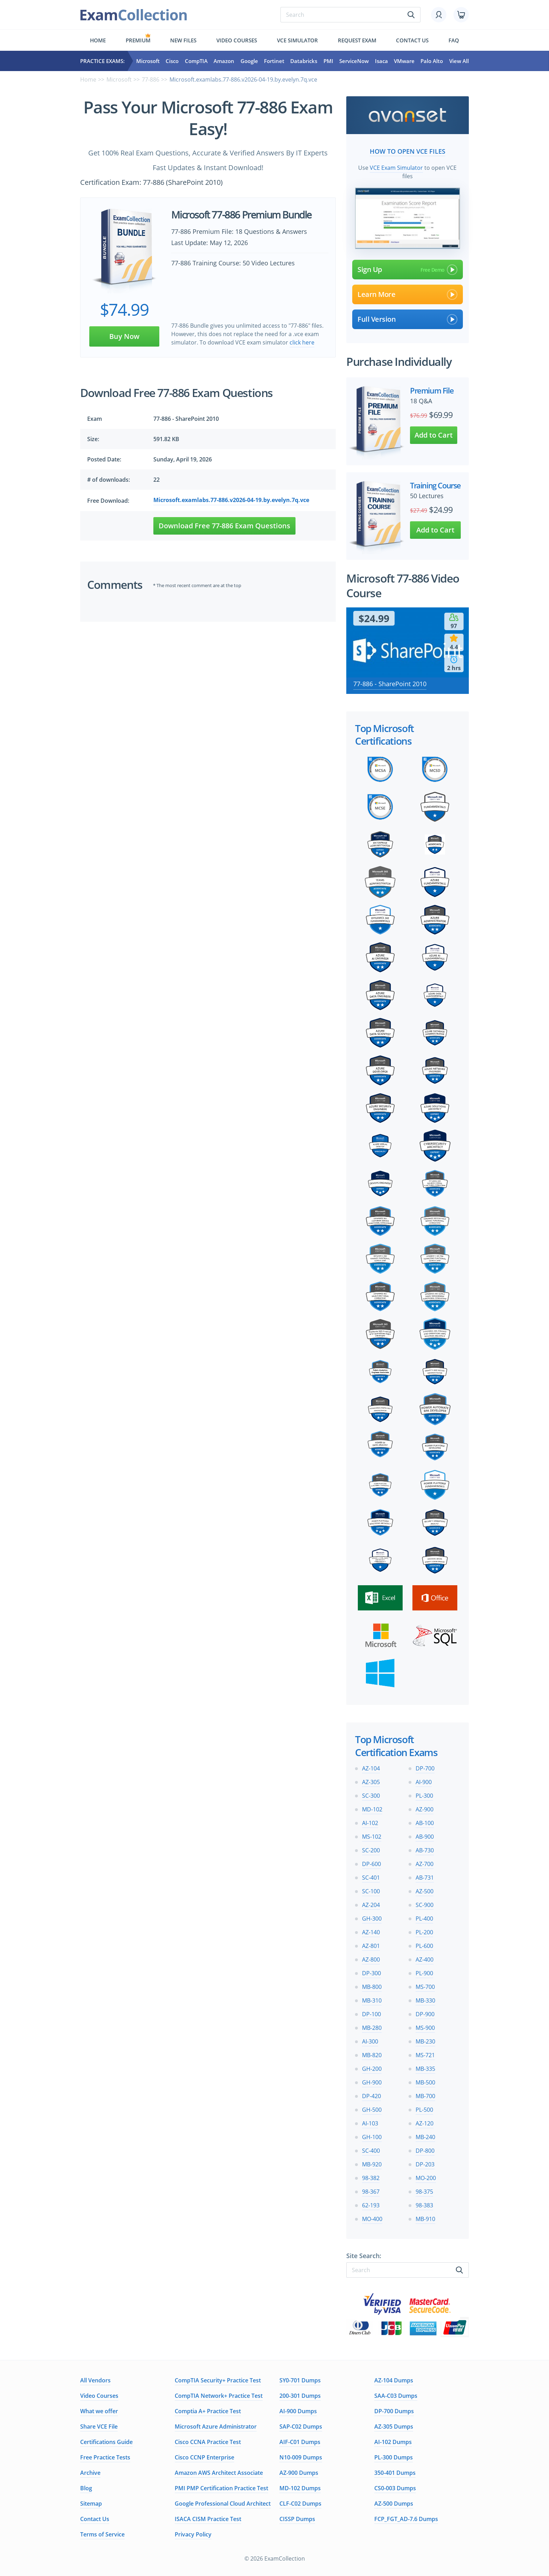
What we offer (99, 2410)
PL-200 (424, 1931)
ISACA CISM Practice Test (208, 2518)
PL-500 (424, 2109)
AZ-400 (424, 1959)
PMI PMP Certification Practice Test (221, 2487)
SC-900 (424, 1904)
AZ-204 (371, 1904)
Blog (86, 2487)
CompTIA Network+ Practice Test (219, 2395)
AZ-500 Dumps (393, 2503)
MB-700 (425, 2095)
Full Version (407, 318)
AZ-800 (371, 1959)
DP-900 (425, 2013)
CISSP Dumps (297, 2518)
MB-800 (372, 1986)
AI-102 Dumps (393, 2441)
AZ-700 (424, 1863)
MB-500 (425, 2082)
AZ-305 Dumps (393, 2426)
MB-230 (425, 2041)
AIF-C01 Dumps (299, 2441)
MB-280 (372, 2027)
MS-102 (371, 1836)
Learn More (407, 293)
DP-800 (425, 2150)
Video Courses (236, 40)
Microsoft (148, 60)
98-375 (424, 2191)
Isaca (381, 60)
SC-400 (371, 2150)
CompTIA (196, 60)
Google (249, 60)
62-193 (371, 2204)
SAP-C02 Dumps (300, 2426)
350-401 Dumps (395, 2472)
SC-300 (371, 1795)
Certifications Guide (106, 2441)
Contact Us (94, 2518)
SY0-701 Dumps (300, 2379)
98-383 (424, 2204)
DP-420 (371, 2095)
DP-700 (425, 1767)
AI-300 (370, 2041)
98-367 (371, 2191)
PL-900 (424, 1972)
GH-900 (372, 2082)
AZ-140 (371, 1931)
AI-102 (370, 1822)
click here (302, 342)
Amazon (224, 60)
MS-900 (425, 2027)
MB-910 (425, 2218)
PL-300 (424, 1795)
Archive (90, 2472)
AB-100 (425, 1822)
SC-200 (371, 1849)
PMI (328, 60)
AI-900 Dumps (298, 2410)
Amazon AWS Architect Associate (219, 2472)
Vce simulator (297, 40)
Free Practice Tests (105, 2456)
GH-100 (372, 2136)
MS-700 (425, 1986)
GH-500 (372, 2109)
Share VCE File (99, 2426)
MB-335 (425, 2068)
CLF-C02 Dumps (300, 2503)
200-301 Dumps (300, 2395)
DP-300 (371, 1972)
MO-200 (426, 2177)
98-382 (371, 2177)
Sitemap (91, 2503)
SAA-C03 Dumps (395, 2395)
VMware (404, 60)
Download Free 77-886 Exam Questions (224, 525)
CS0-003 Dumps (395, 2487)
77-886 (150, 79)
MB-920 (372, 2163)
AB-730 (425, 1849)
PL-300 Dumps (393, 2456)
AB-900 (425, 1836)
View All (459, 60)
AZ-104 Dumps (393, 2379)
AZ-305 (371, 1781)
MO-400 (372, 2218)
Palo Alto (432, 60)
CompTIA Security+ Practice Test (218, 2379)
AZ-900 (424, 1808)
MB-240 (425, 2136)
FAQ (454, 40)
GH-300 (372, 1918)
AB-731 (425, 1877)
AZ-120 (424, 2122)
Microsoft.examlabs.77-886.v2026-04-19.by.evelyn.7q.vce (231, 500)
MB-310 (372, 2000)
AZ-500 (424, 1890)
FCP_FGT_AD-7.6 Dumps (406, 2518)
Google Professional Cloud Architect (223, 2503)
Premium (138, 40)
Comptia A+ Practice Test (208, 2410)
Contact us (412, 40)
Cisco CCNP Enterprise (204, 2456)
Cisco (172, 60)
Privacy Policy (193, 2533)
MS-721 (425, 2054)
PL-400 (424, 1918)
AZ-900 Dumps (298, 2472)
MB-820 (372, 2054)
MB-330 (425, 2000)
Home (98, 40)
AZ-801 (371, 1945)
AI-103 (370, 2122)
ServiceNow (354, 60)
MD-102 (372, 1808)
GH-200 (372, 2068)
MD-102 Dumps (300, 2487)
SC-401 (371, 1877)
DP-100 (371, 2013)
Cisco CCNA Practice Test (208, 2441)
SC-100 (371, 1890)
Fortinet (274, 60)
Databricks (303, 60)
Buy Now (124, 336)
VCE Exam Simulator (396, 167)
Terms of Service (102, 2533)
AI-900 (424, 1781)
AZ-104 (371, 1767)
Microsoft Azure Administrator (216, 2426)
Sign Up (407, 268)
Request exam (357, 40)
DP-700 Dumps (394, 2410)
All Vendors (95, 2379)
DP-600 (371, 1863)
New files (183, 40)
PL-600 (424, 1945)
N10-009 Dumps (300, 2456)
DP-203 (425, 2163)
